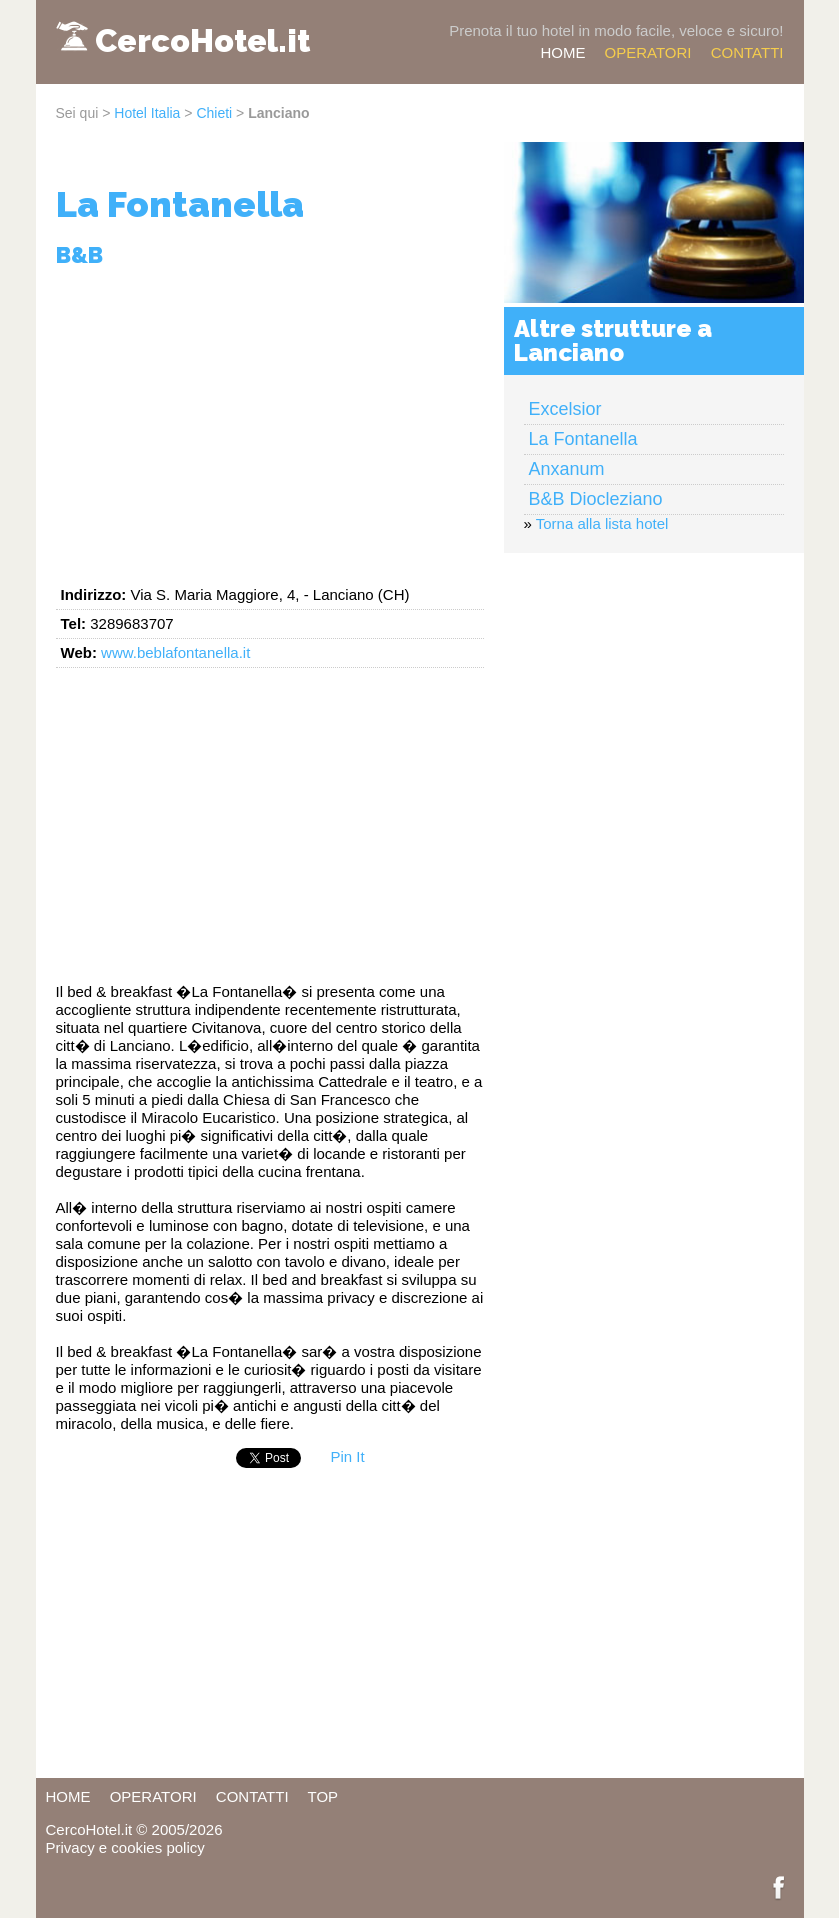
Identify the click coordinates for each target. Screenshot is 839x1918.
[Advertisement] (270, 423)
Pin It (348, 1456)
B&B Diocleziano (596, 499)
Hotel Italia (147, 113)
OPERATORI (648, 52)
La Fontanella (583, 439)
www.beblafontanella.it (175, 652)
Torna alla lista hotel (602, 523)
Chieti (214, 113)
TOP (323, 1796)
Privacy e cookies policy (125, 1847)
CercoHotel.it (202, 40)
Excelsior (565, 409)
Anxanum (567, 469)
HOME (562, 52)
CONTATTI (747, 52)
